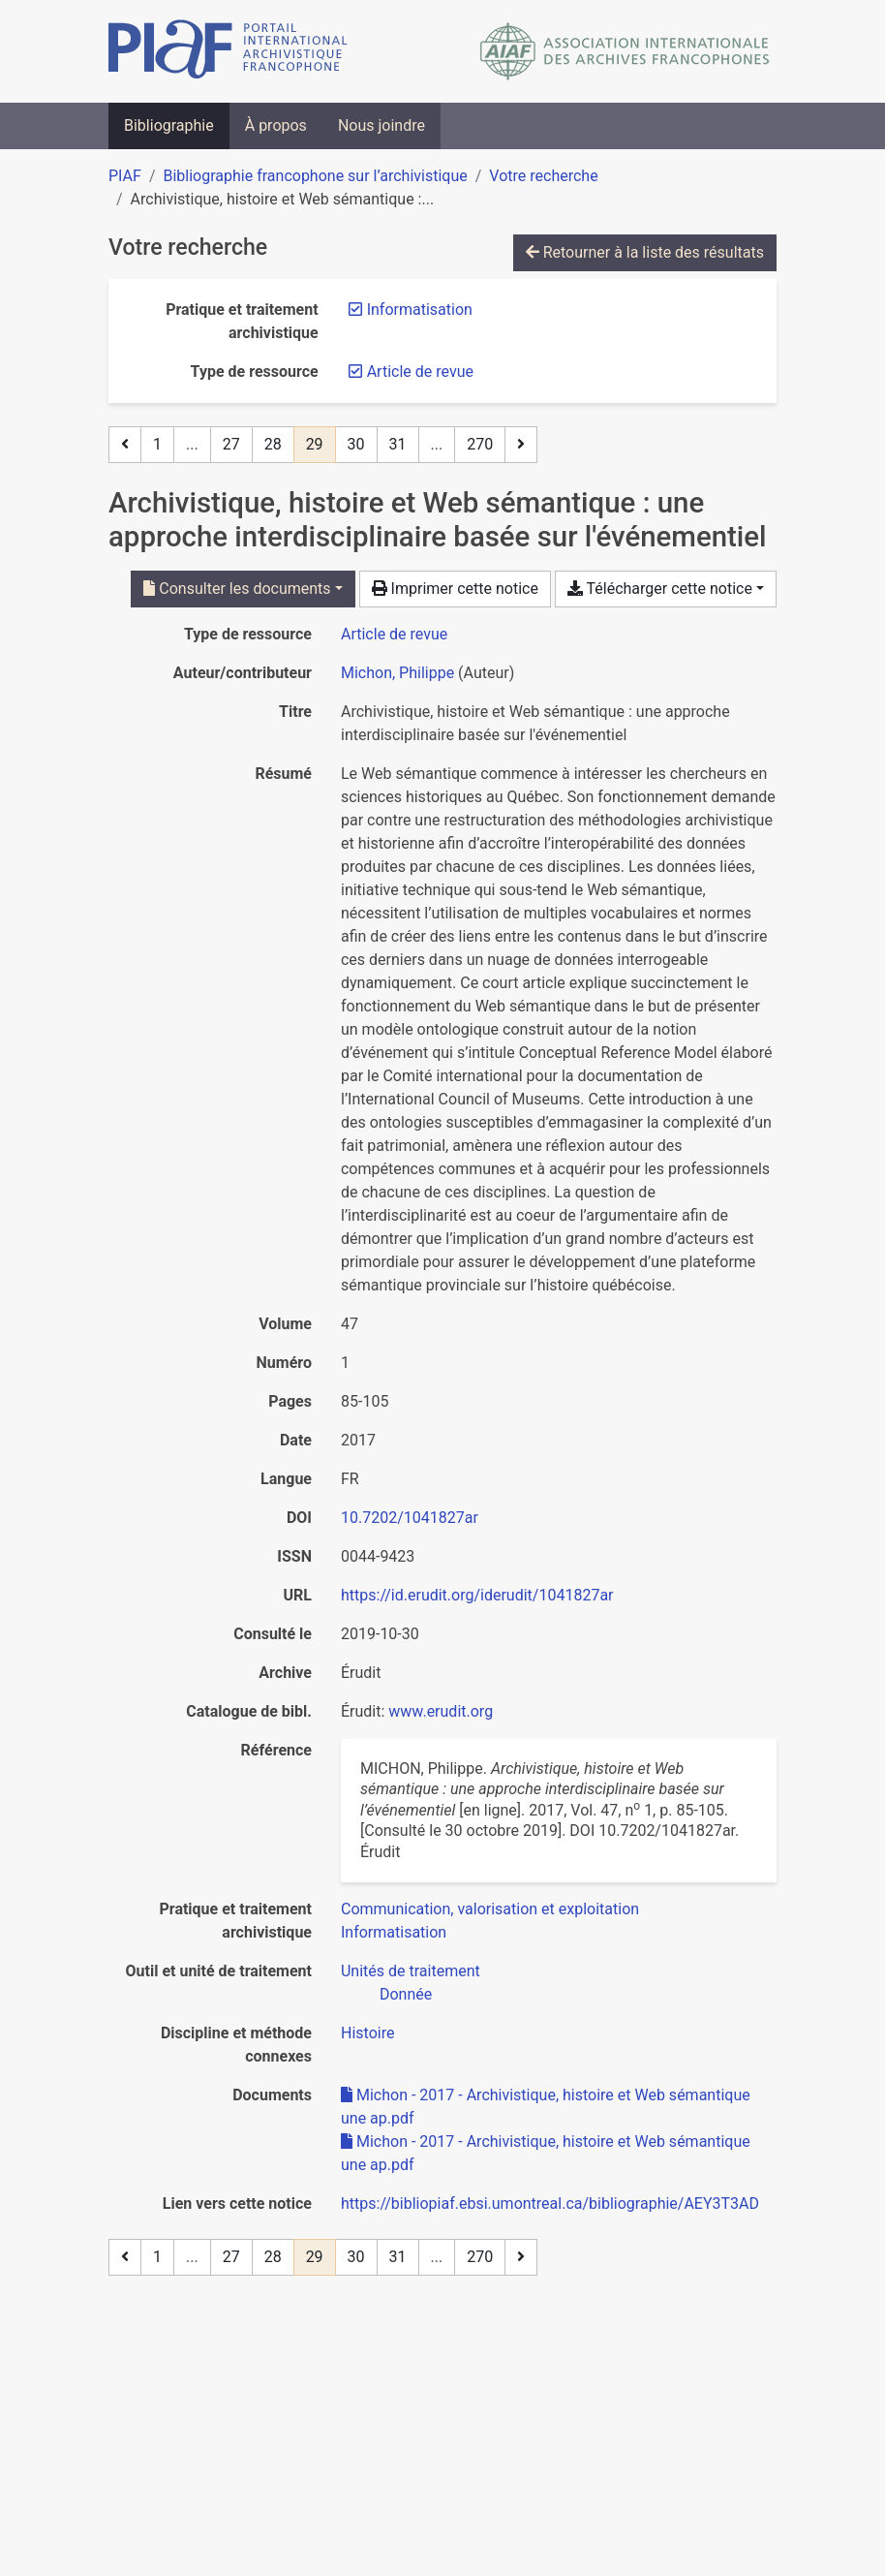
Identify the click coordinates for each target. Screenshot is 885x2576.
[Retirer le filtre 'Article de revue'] (420, 371)
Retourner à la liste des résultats (645, 252)
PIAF (124, 176)
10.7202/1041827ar (409, 1517)
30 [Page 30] (356, 444)
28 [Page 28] (273, 444)
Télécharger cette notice (659, 588)
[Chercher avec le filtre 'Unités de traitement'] (410, 1971)
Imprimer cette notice (455, 588)
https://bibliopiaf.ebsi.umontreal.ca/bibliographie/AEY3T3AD (550, 2203)
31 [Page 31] (398, 444)
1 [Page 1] (157, 444)
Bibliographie (169, 125)
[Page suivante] (520, 444)
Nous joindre (381, 125)
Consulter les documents (236, 588)
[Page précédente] (124, 444)
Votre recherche (543, 176)
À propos (276, 125)
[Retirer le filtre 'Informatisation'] (420, 309)
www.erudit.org (440, 1711)
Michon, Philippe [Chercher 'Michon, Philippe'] (397, 673)
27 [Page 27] (231, 444)
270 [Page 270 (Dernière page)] (480, 444)
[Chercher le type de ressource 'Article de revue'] (394, 634)
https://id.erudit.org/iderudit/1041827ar (477, 1595)
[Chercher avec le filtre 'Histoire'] (367, 2033)
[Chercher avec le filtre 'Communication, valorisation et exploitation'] (490, 1909)
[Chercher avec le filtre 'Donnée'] (406, 1994)
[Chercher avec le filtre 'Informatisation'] (393, 1932)
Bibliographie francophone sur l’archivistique (315, 176)
